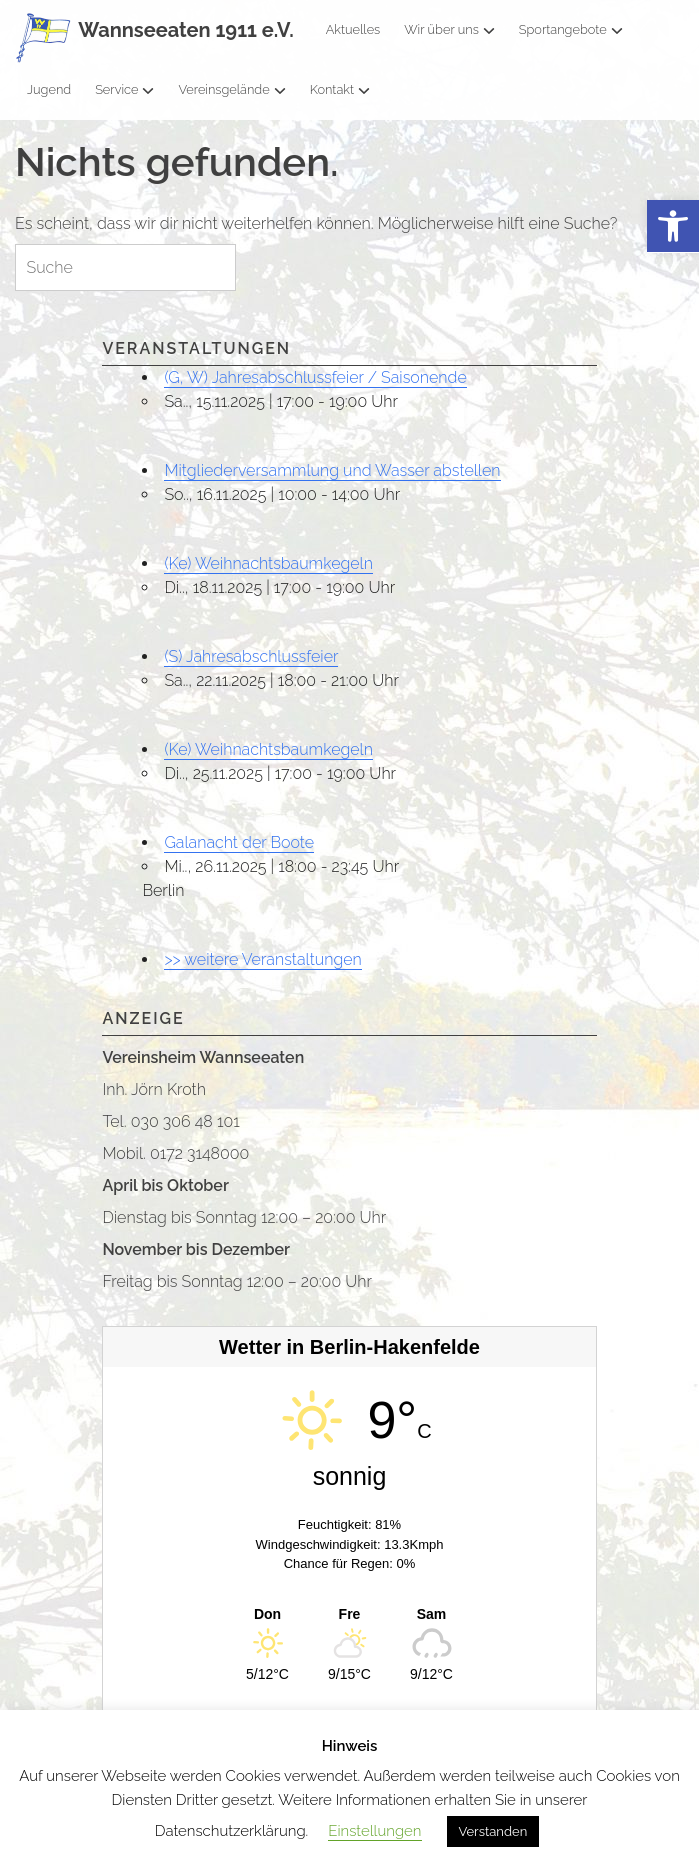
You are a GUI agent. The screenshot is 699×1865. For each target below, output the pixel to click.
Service (124, 89)
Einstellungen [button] (374, 1831)
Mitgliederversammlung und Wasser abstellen (332, 470)
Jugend (49, 89)
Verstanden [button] (493, 1831)
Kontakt (340, 89)
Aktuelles (353, 29)
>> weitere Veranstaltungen (262, 959)
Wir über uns (449, 29)
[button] (673, 226)
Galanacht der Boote (239, 842)
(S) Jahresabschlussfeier (251, 656)
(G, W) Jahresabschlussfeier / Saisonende (315, 377)
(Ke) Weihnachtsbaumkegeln (268, 563)
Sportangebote (571, 29)
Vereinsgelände (231, 89)
